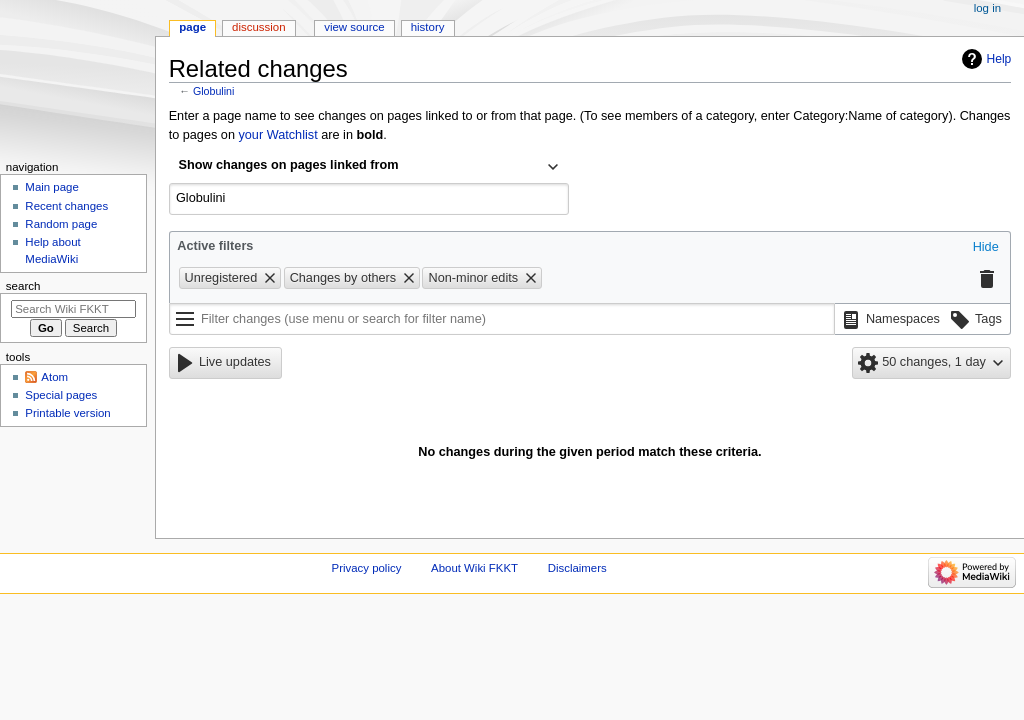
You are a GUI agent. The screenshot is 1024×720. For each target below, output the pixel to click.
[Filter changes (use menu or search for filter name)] (502, 319)
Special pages (61, 395)
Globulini (213, 91)
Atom (54, 377)
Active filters (215, 246)
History (428, 27)
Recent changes (66, 206)
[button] (986, 248)
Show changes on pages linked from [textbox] (289, 165)
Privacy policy (367, 568)
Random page (61, 224)
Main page (52, 187)
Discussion (258, 27)
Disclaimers (577, 568)
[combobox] (369, 167)
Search (23, 286)
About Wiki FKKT (474, 568)
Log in (987, 8)
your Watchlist (277, 135)
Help (999, 59)
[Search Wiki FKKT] (73, 309)
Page (192, 27)
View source (354, 27)
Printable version (67, 413)
